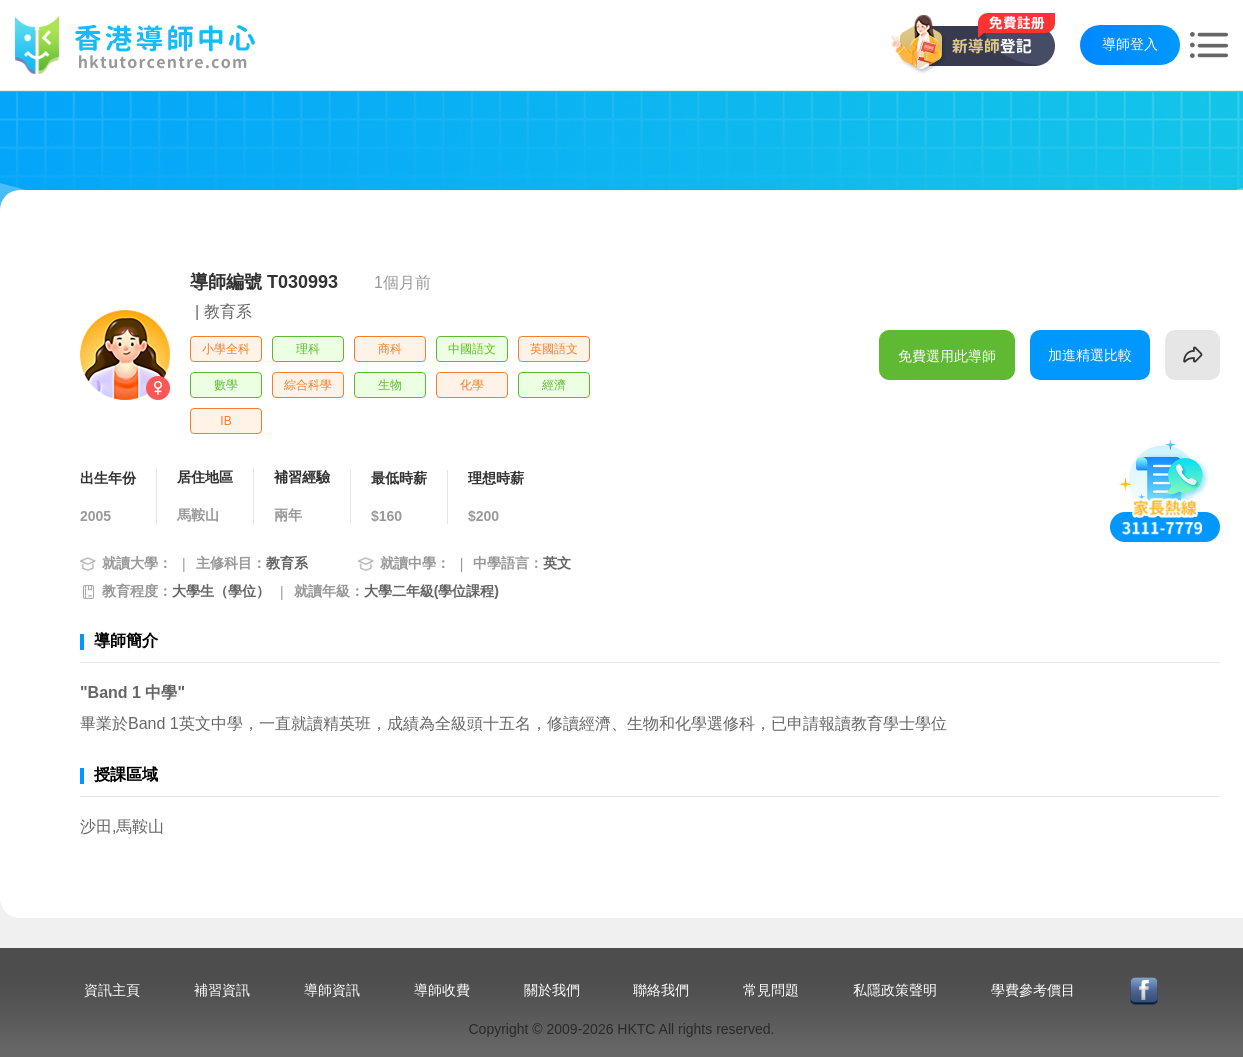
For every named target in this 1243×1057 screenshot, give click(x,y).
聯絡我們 (661, 990)
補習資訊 (222, 990)
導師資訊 (332, 990)
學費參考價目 (1033, 990)
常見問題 (771, 990)
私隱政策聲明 (895, 990)
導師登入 (1130, 44)
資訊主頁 (112, 990)
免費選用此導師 (947, 356)
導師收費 (442, 990)
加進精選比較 (1090, 355)
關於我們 (552, 990)
